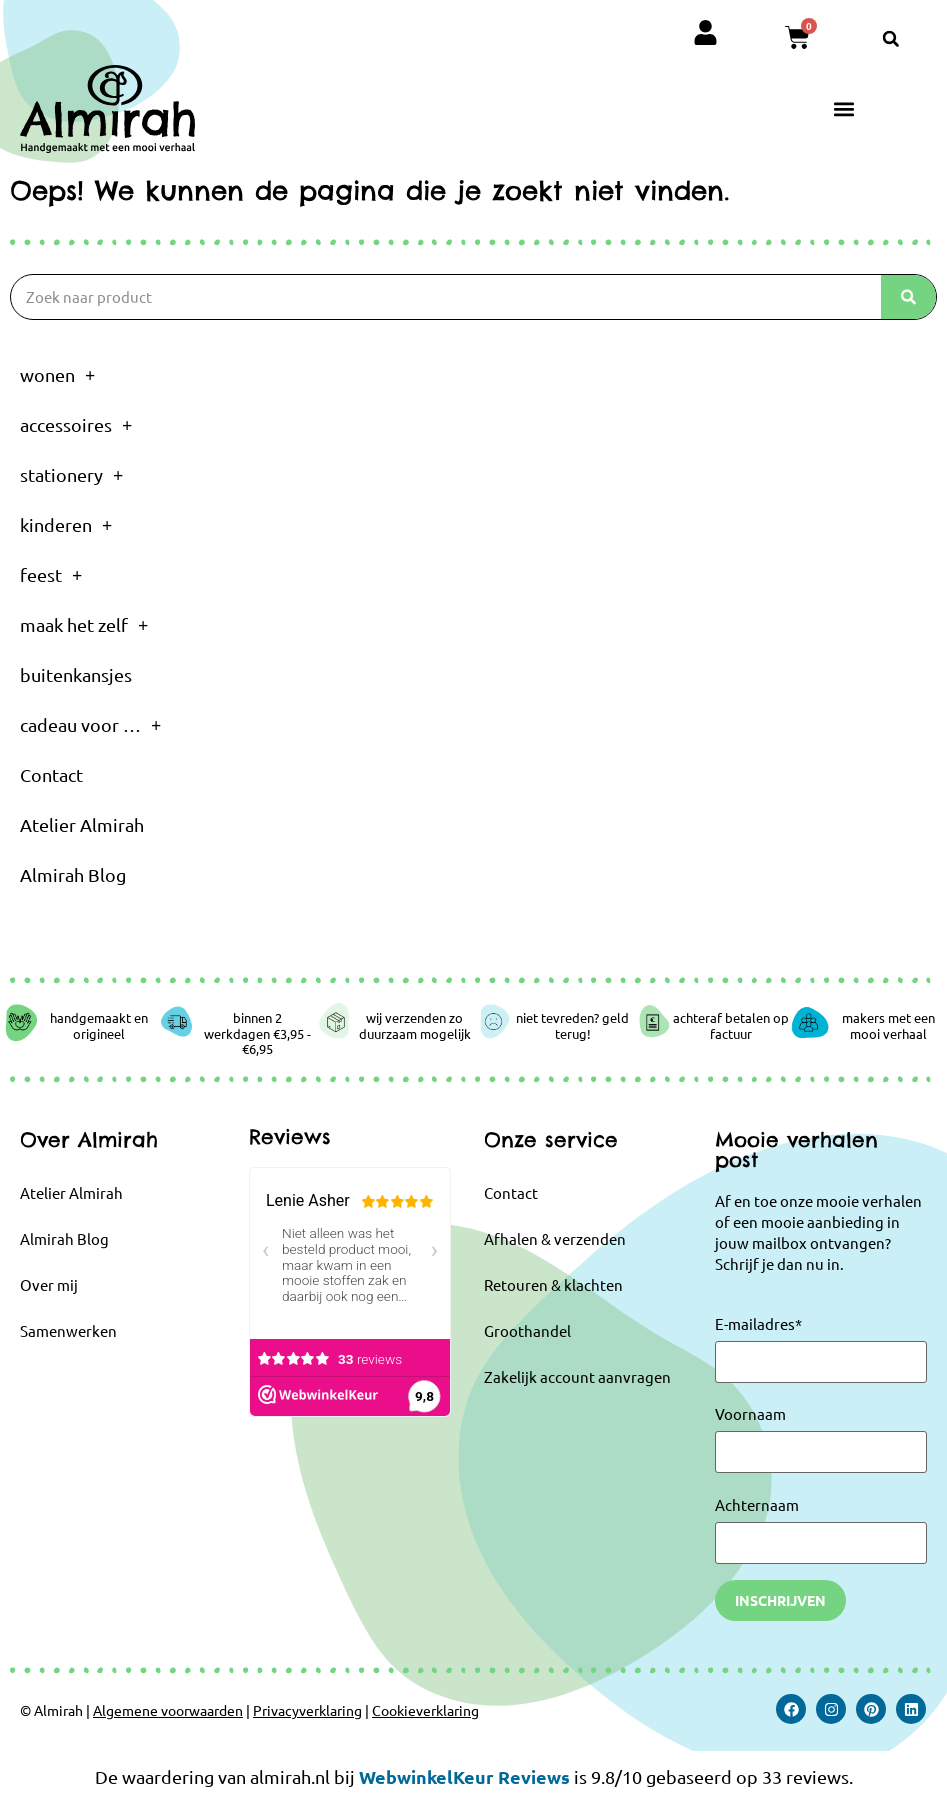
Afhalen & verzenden (555, 1238)
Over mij (49, 1284)
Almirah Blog (73, 874)
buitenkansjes (76, 674)
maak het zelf (84, 625)
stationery (71, 475)
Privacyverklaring (307, 1710)
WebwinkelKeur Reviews (464, 1776)
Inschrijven (780, 1600)
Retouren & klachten (553, 1284)
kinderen (66, 525)
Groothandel (527, 1330)
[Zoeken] (908, 297)
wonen (57, 375)
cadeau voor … (90, 725)
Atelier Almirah (82, 824)
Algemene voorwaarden (168, 1710)
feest (51, 575)
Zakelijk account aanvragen (577, 1376)
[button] (891, 39)
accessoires (76, 425)
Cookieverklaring (425, 1710)
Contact (51, 774)
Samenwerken (68, 1330)
